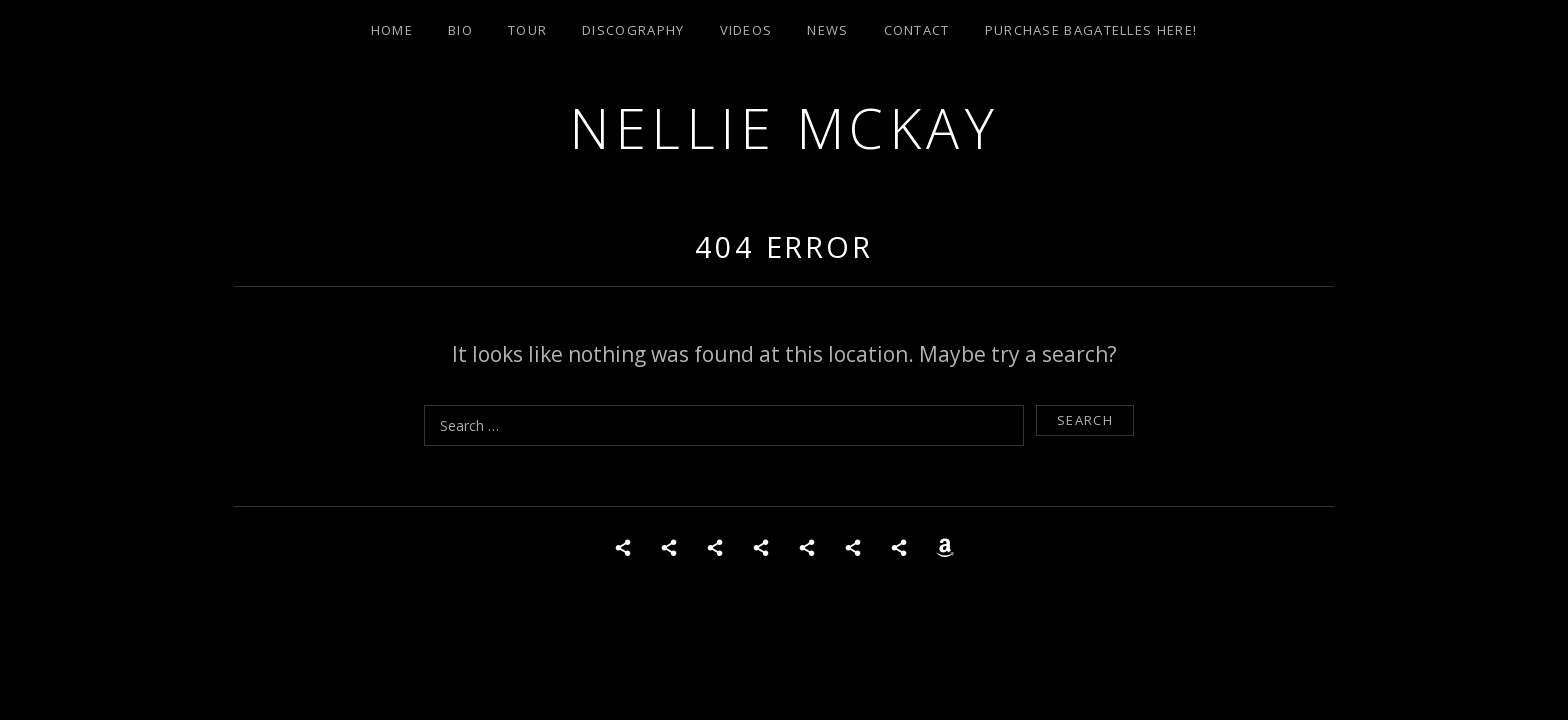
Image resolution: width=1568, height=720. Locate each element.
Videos (746, 30)
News (827, 30)
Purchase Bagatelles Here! (1091, 30)
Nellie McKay (784, 127)
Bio (460, 30)
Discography (633, 30)
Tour (527, 30)
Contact (917, 30)
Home (392, 30)
